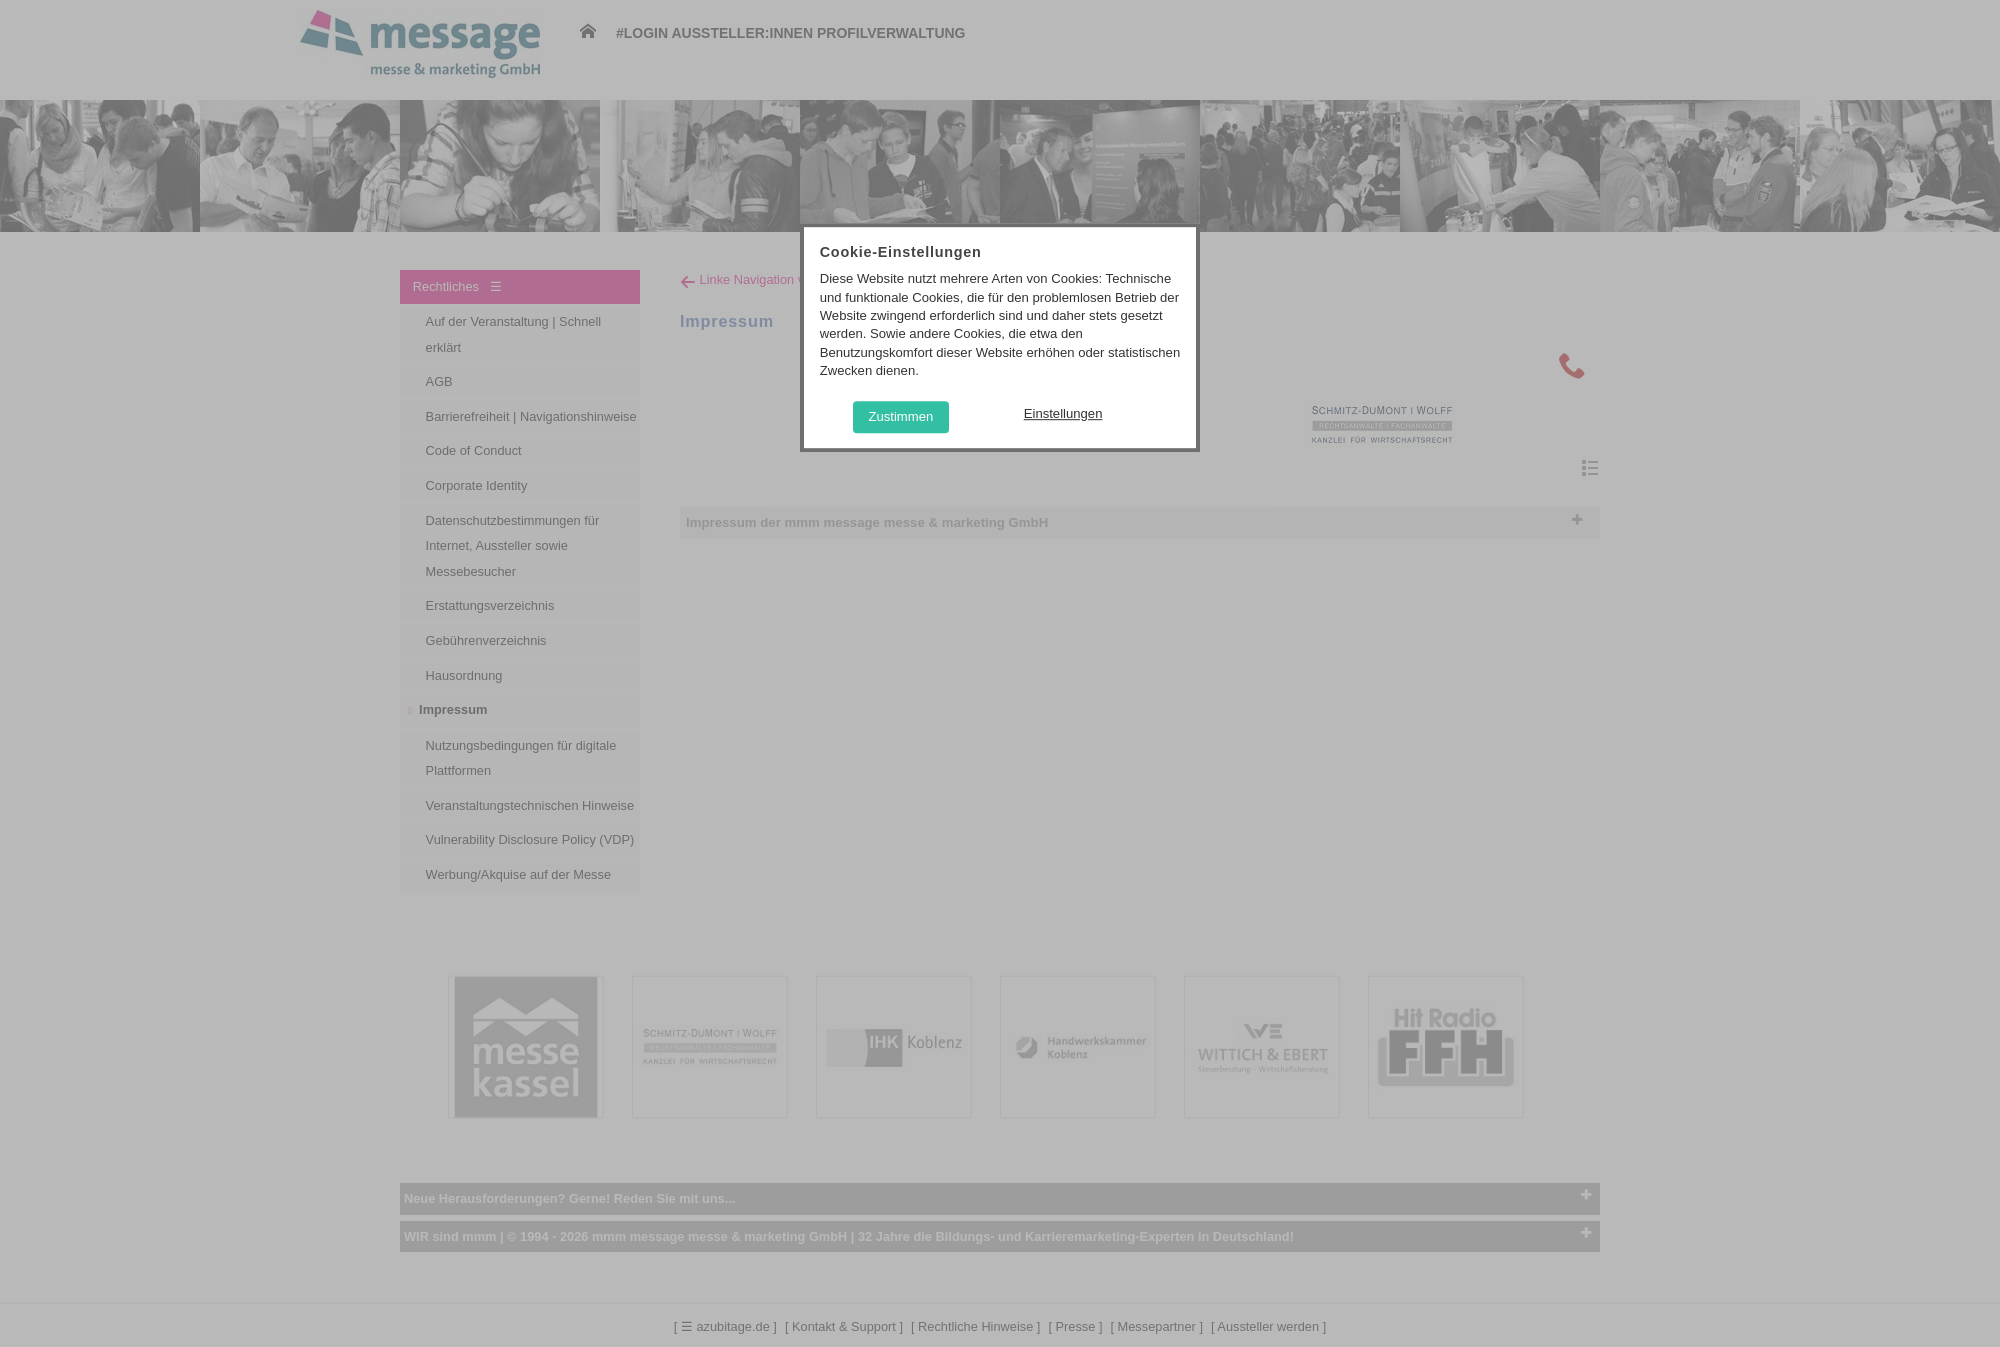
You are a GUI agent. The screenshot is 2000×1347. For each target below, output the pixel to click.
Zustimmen (900, 416)
